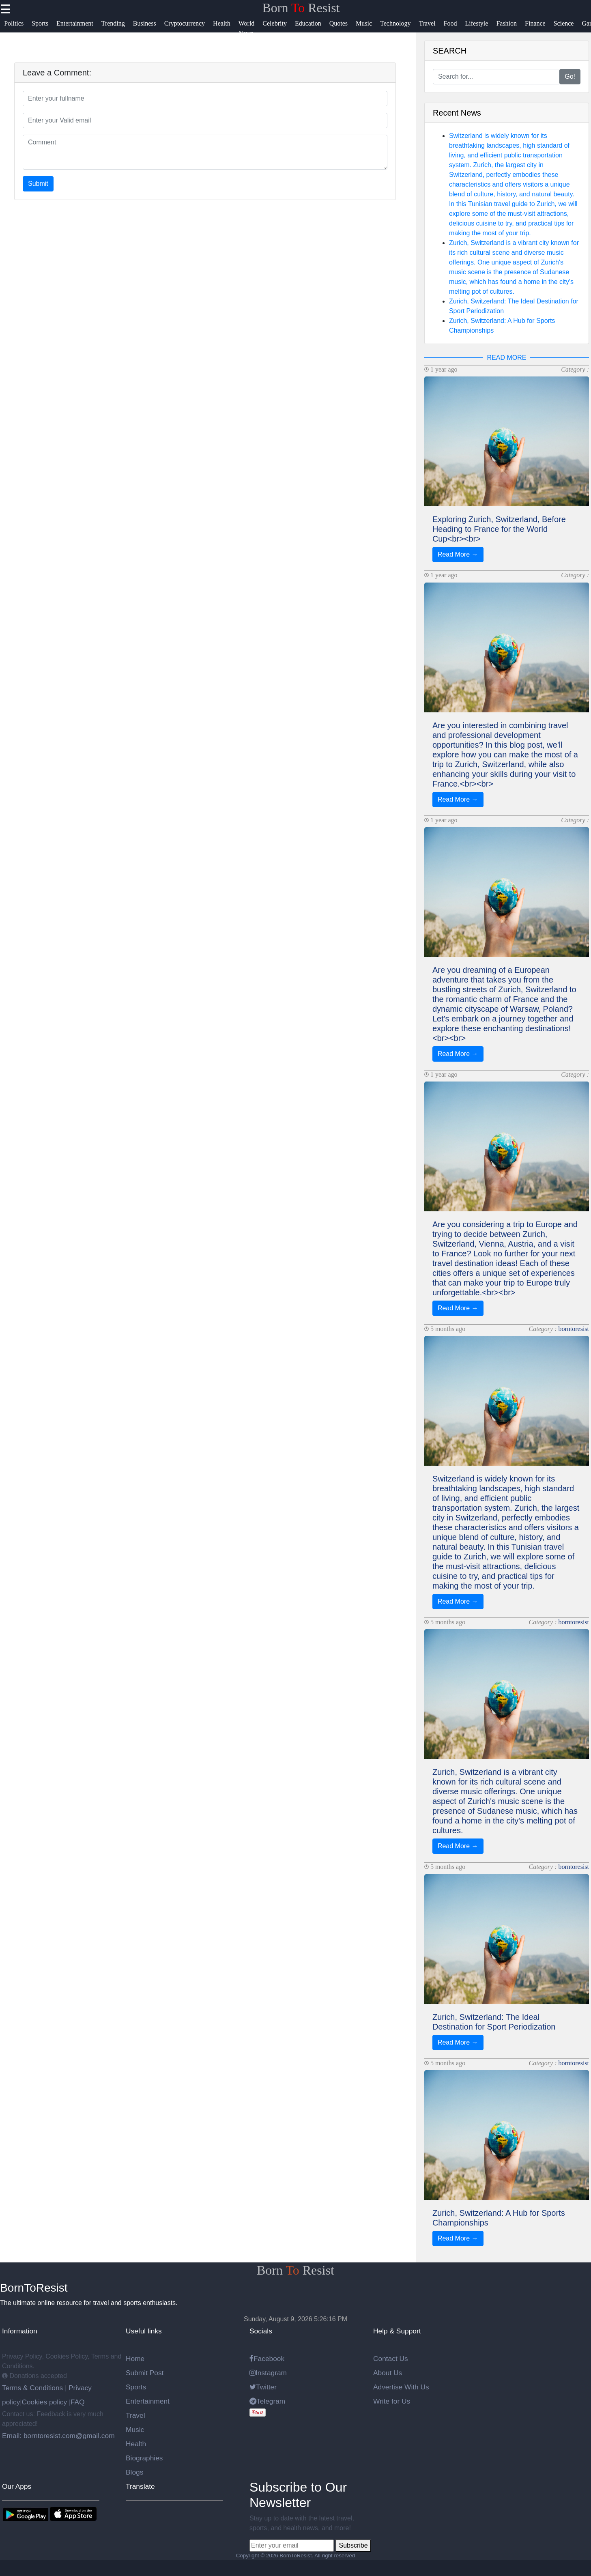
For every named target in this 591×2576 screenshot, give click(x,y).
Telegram (267, 2401)
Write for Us (391, 2401)
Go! (570, 76)
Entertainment (148, 2401)
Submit (38, 183)
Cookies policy (44, 2402)
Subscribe (353, 2545)
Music (135, 2429)
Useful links (144, 2331)
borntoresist (573, 1328)
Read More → (458, 554)
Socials (260, 2331)
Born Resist (301, 7)
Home (135, 2359)
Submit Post (144, 2373)
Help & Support (397, 2331)
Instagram (268, 2373)
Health (136, 2444)
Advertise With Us (401, 2387)
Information (19, 2331)
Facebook (266, 2359)
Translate (140, 2486)
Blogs (134, 2472)
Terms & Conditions (33, 2388)
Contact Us (390, 2359)
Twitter (263, 2387)
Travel (135, 2415)
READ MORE (507, 357)
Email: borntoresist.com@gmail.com (58, 2436)
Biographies (144, 2458)
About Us (387, 2373)
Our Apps (16, 2486)
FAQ (78, 2402)
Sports (136, 2387)
